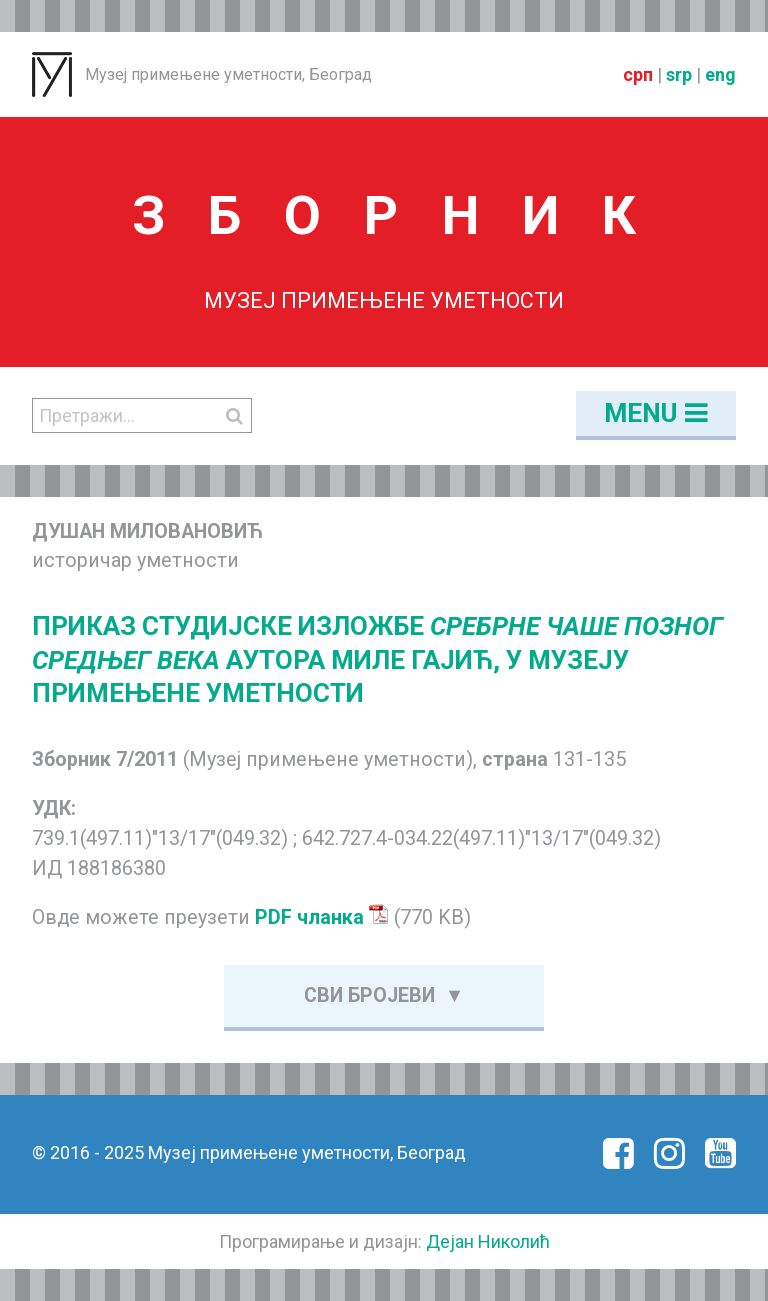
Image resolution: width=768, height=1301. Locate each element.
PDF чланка (322, 917)
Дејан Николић (488, 1241)
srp (679, 74)
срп (638, 74)
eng (720, 74)
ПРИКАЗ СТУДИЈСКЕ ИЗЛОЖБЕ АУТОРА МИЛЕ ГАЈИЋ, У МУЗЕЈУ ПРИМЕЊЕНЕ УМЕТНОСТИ (377, 660)
